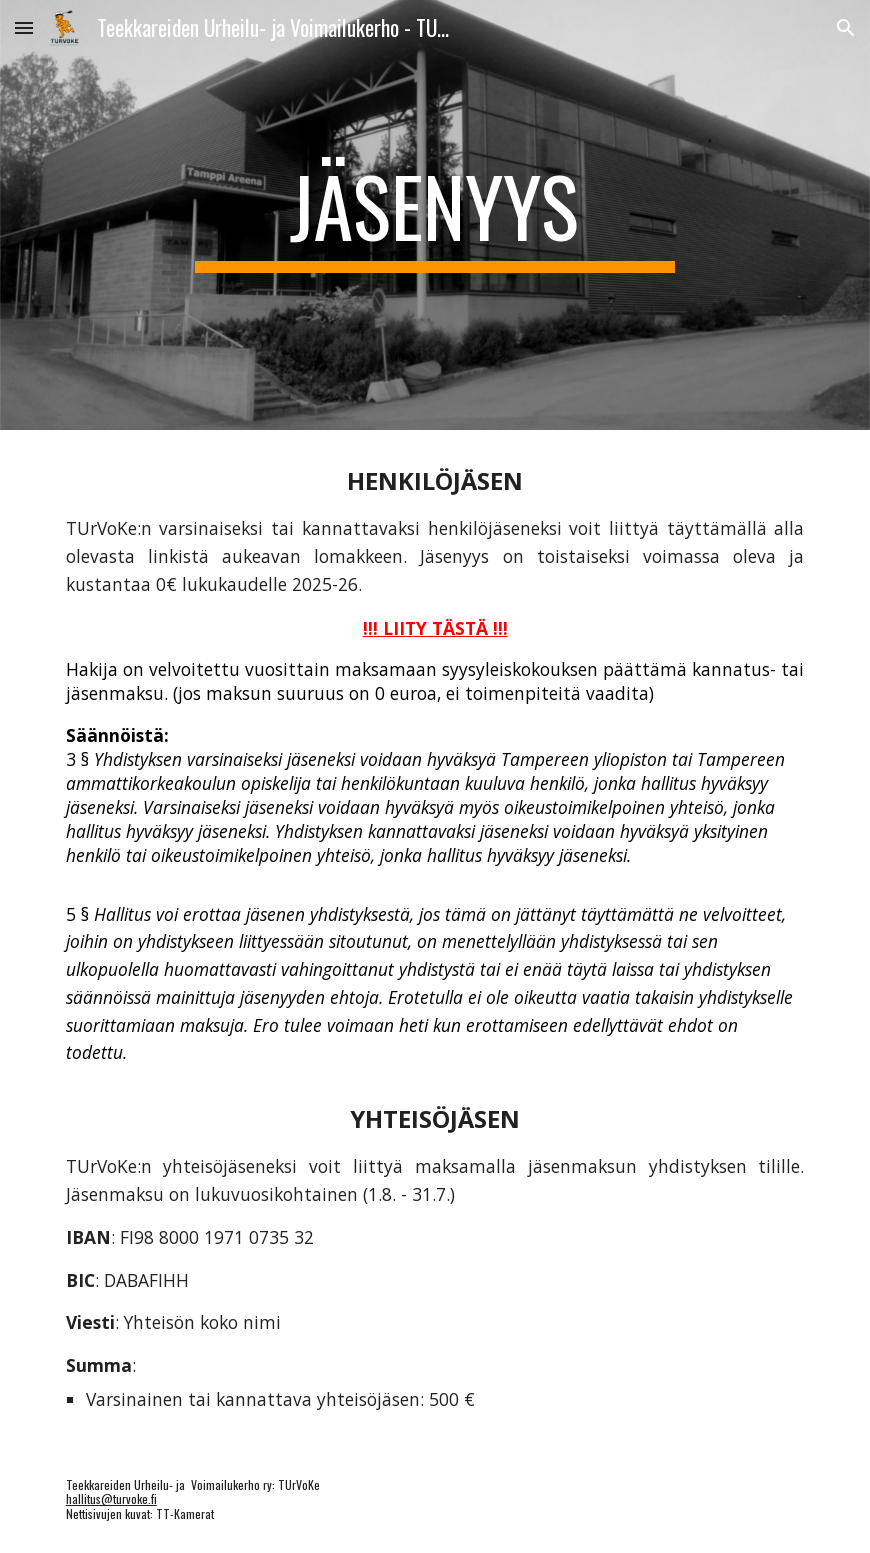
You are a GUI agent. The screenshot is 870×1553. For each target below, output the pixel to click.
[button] (24, 27)
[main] (435, 215)
